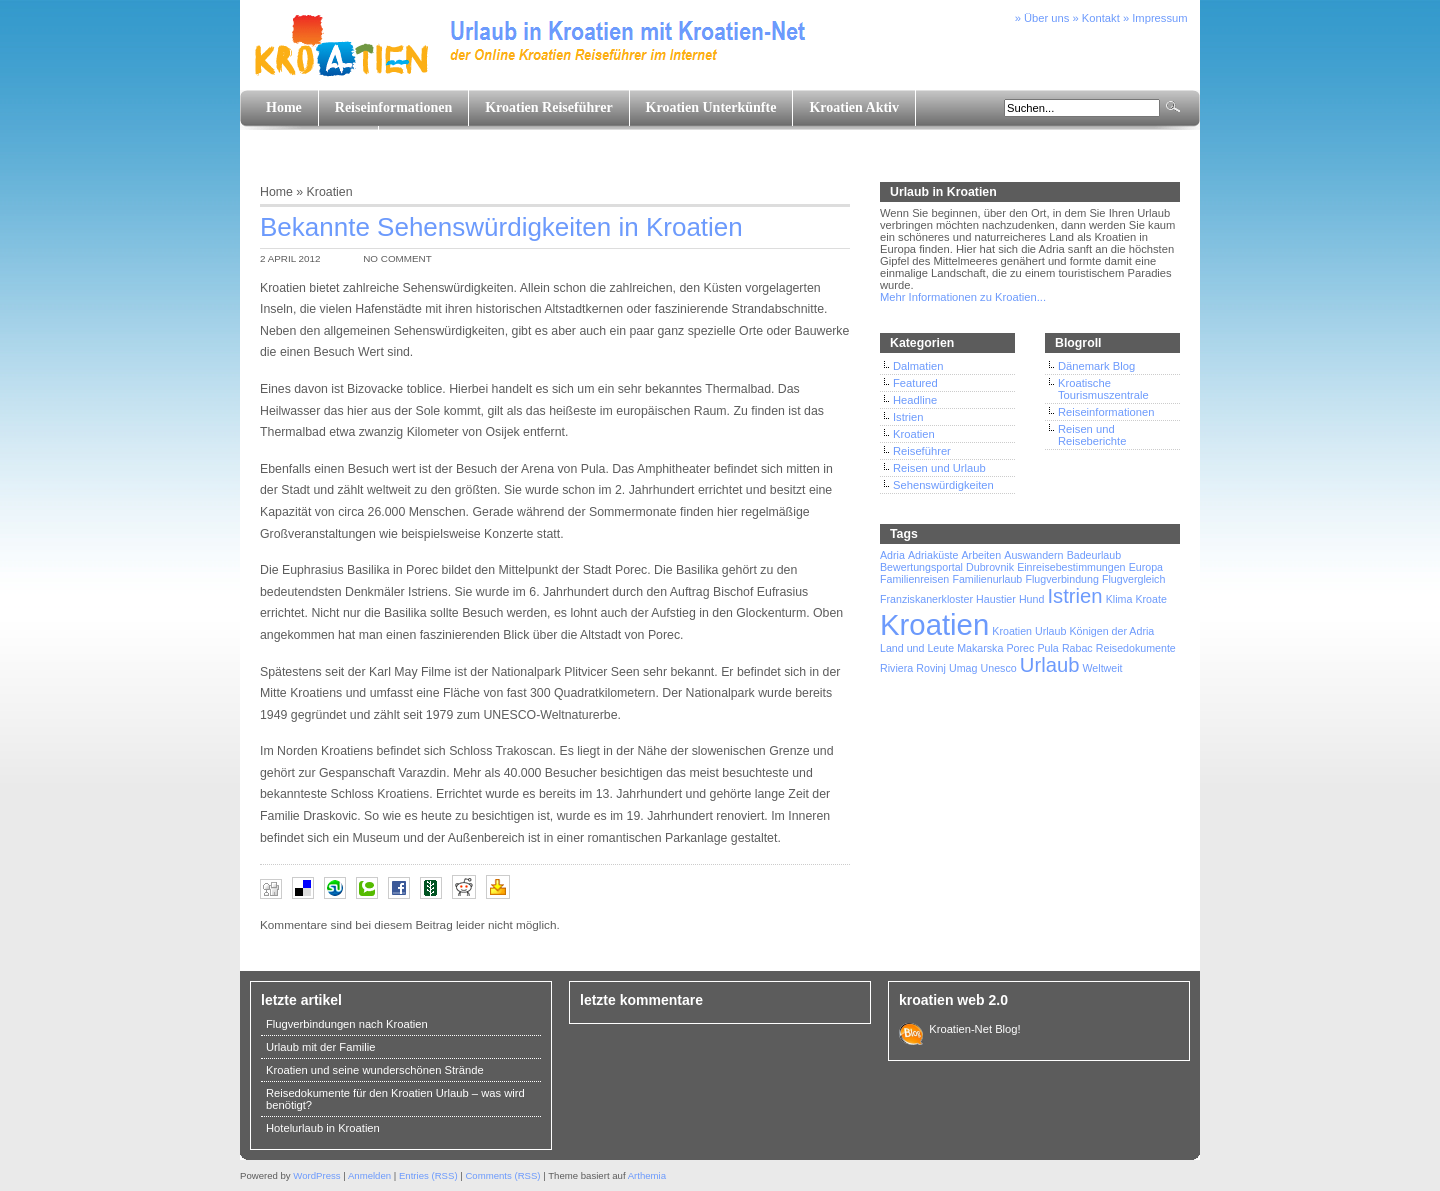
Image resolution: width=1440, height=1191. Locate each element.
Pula (1047, 648)
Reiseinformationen (393, 107)
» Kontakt (1096, 18)
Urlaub (1050, 665)
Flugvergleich (1133, 579)
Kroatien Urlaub (1029, 631)
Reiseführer (922, 451)
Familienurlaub (987, 579)
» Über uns (1042, 18)
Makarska (980, 648)
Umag (963, 668)
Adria (892, 555)
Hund (1031, 599)
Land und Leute (314, 143)
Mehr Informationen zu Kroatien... (963, 297)
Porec (1021, 648)
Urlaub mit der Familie (320, 1047)
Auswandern (1033, 555)
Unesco (999, 668)
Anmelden (369, 1175)
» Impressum (1155, 18)
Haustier (996, 599)
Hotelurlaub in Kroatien (323, 1128)
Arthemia (647, 1175)
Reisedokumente (1136, 648)
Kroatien (330, 192)
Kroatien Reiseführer (548, 107)
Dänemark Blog (1096, 366)
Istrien (908, 417)
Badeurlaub (1094, 555)
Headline (915, 400)
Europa (1146, 567)
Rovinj (931, 668)
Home (284, 107)
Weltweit (1102, 668)
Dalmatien (918, 366)
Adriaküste (933, 555)
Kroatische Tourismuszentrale (1103, 389)
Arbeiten (981, 555)
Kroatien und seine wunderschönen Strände (375, 1070)
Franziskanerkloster (926, 599)
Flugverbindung (1061, 579)
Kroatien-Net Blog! (972, 1029)
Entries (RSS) (428, 1175)
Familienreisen (914, 579)
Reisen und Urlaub (939, 468)
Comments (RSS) (502, 1175)
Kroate (1150, 599)
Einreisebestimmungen (1071, 567)
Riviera (896, 668)
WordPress (316, 1175)
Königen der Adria (1112, 631)
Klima (1119, 599)
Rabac (1077, 648)
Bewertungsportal (921, 567)
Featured (915, 383)
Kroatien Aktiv (854, 107)
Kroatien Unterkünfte (711, 107)
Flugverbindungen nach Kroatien (347, 1024)
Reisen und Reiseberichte (1092, 435)
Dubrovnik (990, 567)
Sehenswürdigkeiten (943, 485)
